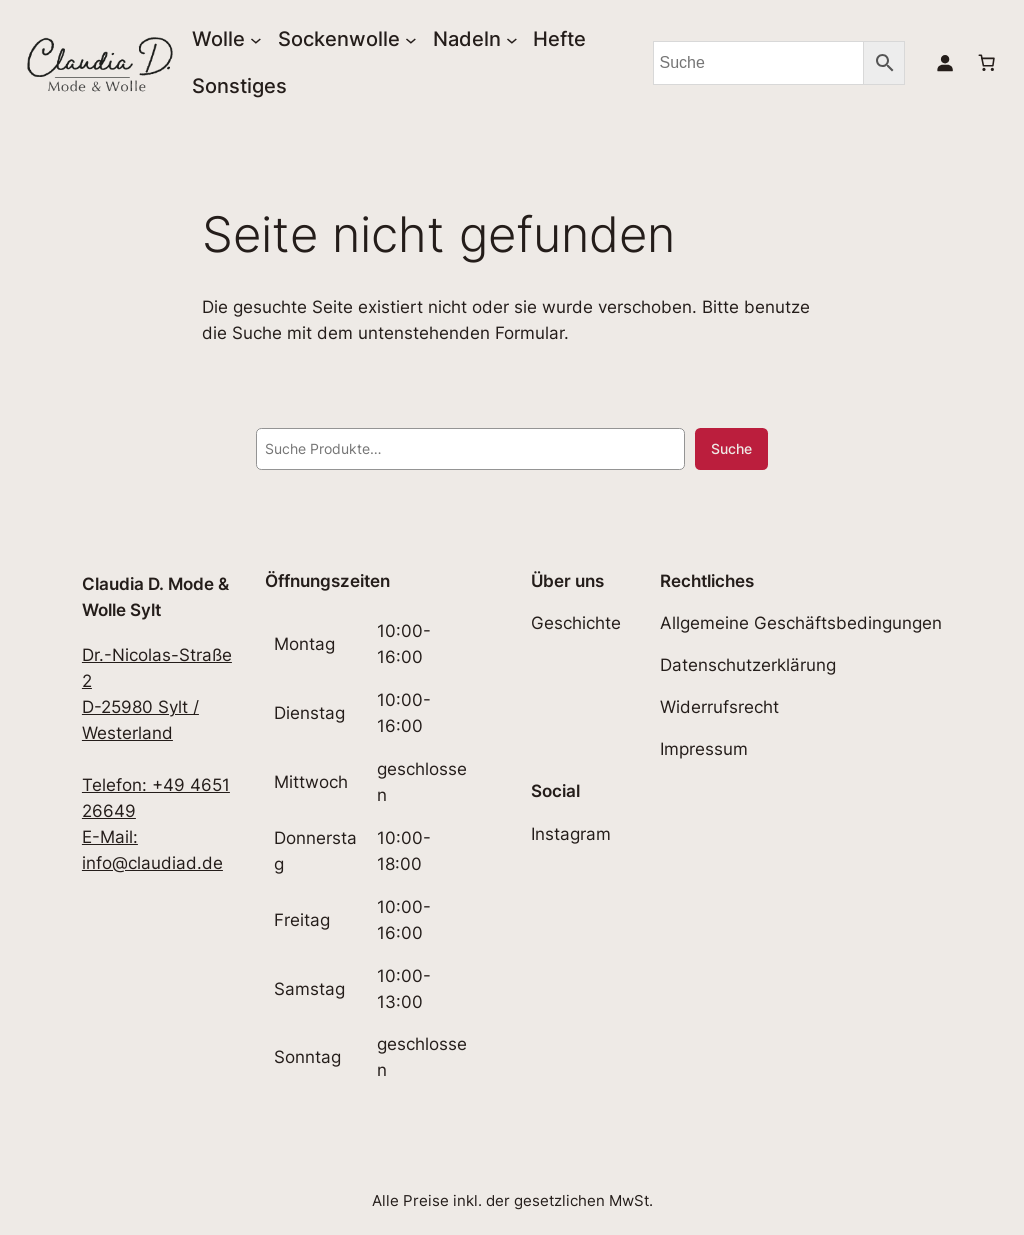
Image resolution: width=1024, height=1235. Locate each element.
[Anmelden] (945, 63)
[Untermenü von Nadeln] (512, 39)
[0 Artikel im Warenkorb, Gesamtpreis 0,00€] (987, 63)
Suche (731, 448)
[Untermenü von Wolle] (256, 39)
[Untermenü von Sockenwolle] (411, 39)
